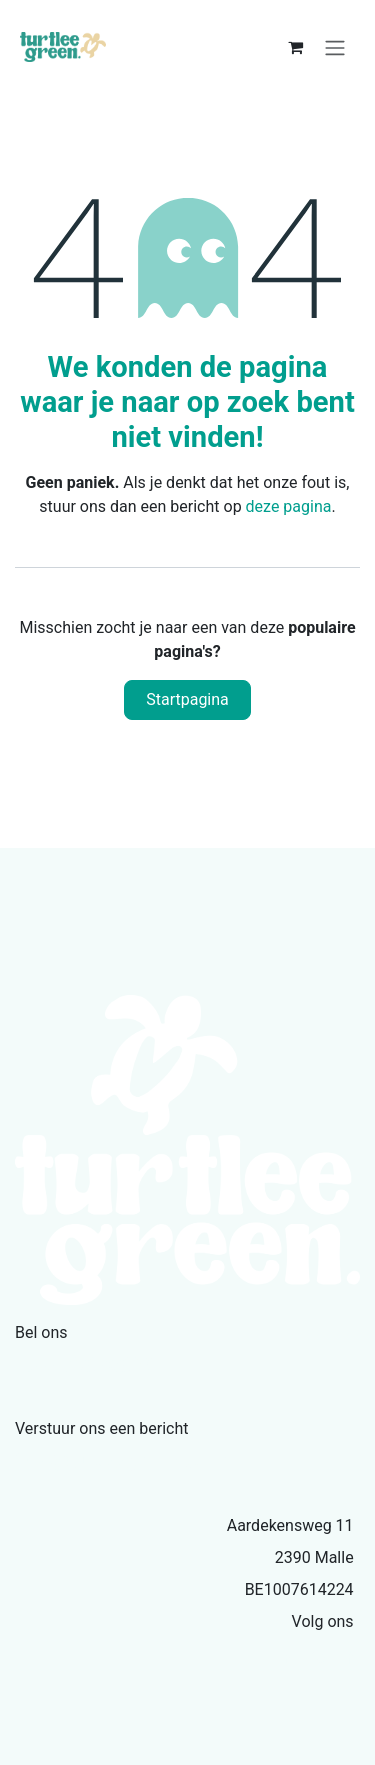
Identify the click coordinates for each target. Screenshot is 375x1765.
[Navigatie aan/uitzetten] (335, 47)
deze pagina (289, 506)
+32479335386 (85, 1365)
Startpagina (187, 699)
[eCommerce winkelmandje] (295, 47)
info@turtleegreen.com (121, 1461)
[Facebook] (348, 1657)
